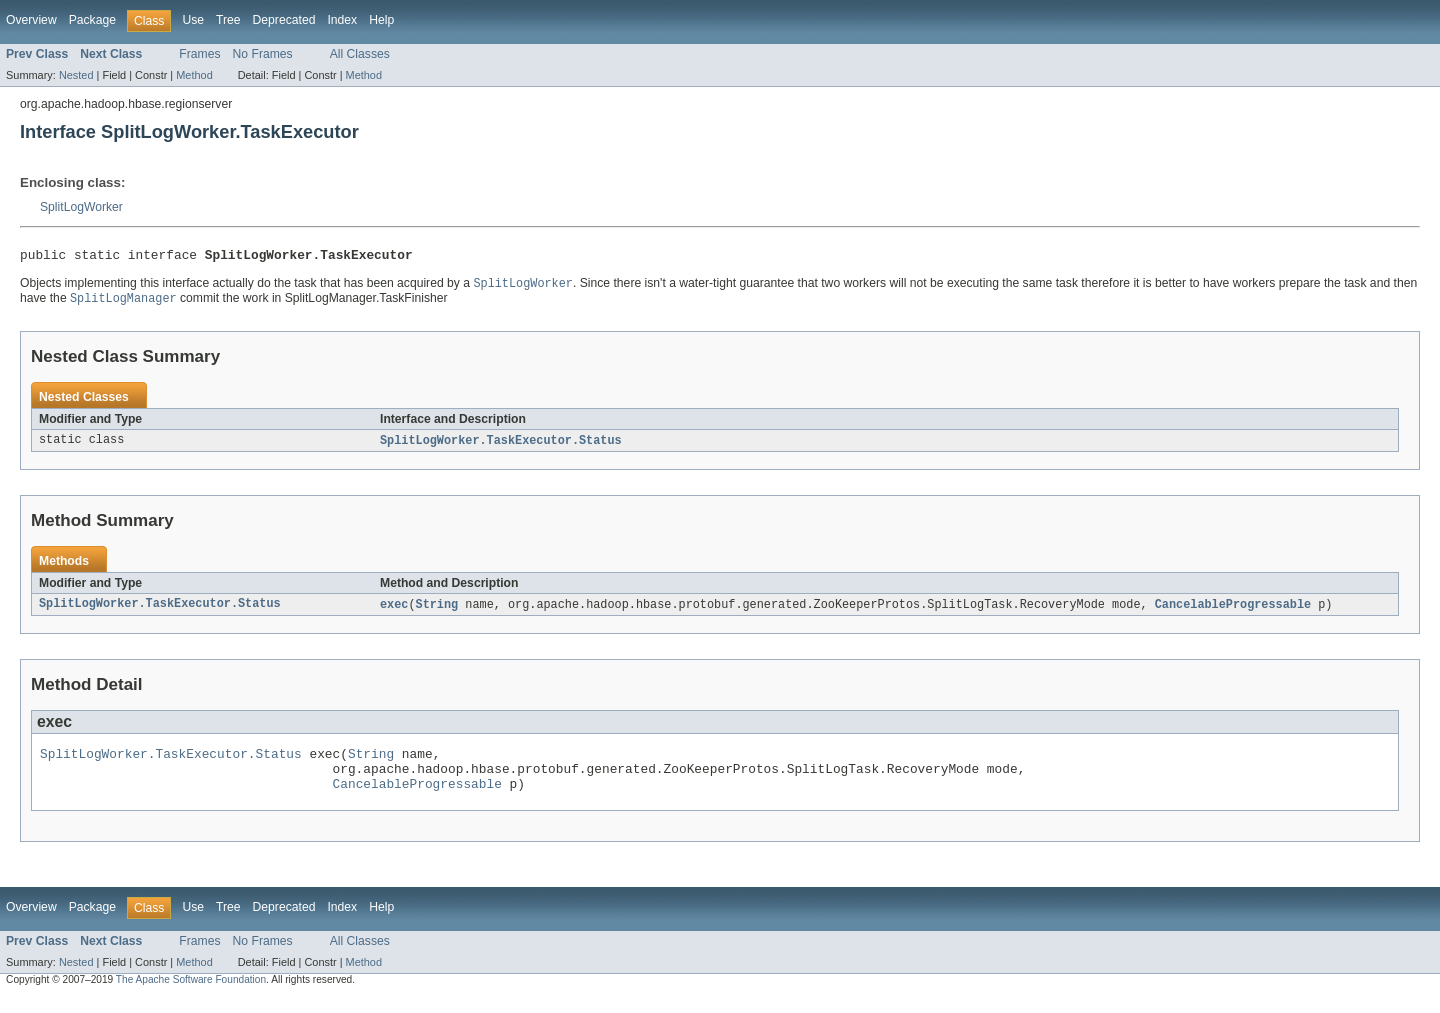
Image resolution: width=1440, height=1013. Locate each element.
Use (193, 20)
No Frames (263, 54)
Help (381, 20)
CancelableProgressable (1233, 611)
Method (194, 75)
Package (92, 20)
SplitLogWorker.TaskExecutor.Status (501, 446)
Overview (31, 20)
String (437, 611)
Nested (76, 75)
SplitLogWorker (81, 207)
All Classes (360, 54)
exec (394, 611)
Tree (228, 20)
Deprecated (284, 20)
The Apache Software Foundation (191, 995)
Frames (199, 54)
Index (342, 20)
